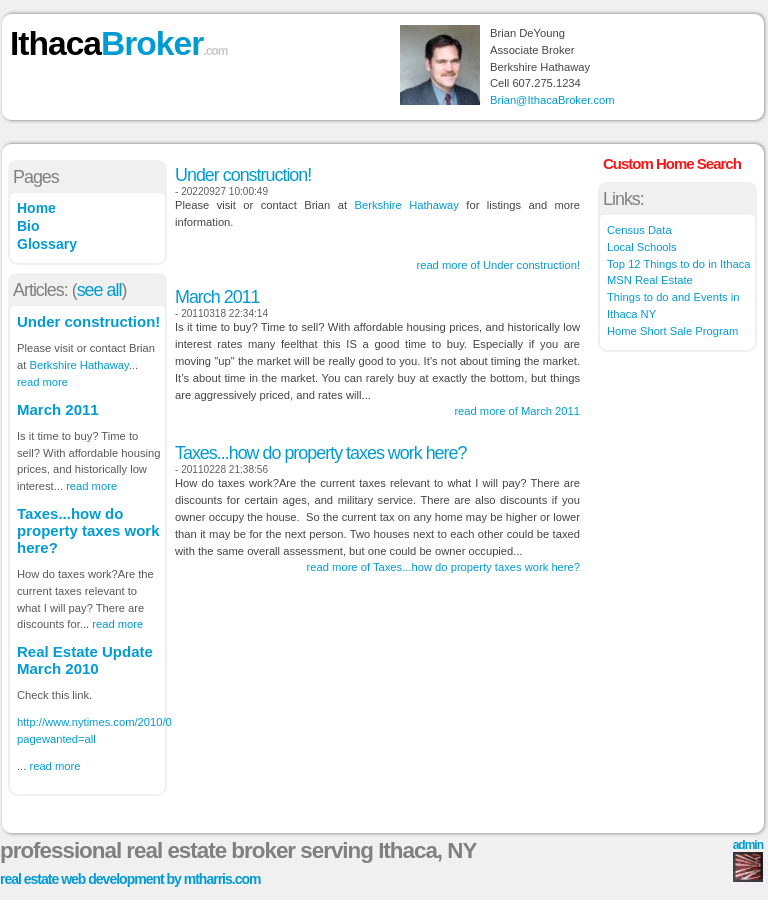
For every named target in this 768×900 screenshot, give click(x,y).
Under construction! (88, 321)
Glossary (47, 244)
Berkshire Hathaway (78, 365)
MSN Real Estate (650, 280)
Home (36, 208)
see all (99, 290)
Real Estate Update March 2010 (85, 660)
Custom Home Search (672, 163)
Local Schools (642, 247)
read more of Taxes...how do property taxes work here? (443, 567)
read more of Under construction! (498, 265)
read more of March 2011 (517, 411)
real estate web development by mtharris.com (130, 879)
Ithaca (118, 43)
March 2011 (58, 409)
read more (42, 382)
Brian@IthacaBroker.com (552, 100)
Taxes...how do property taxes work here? (88, 530)
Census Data (639, 230)
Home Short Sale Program (672, 331)
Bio (28, 226)
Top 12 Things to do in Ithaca (678, 264)
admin (748, 845)
